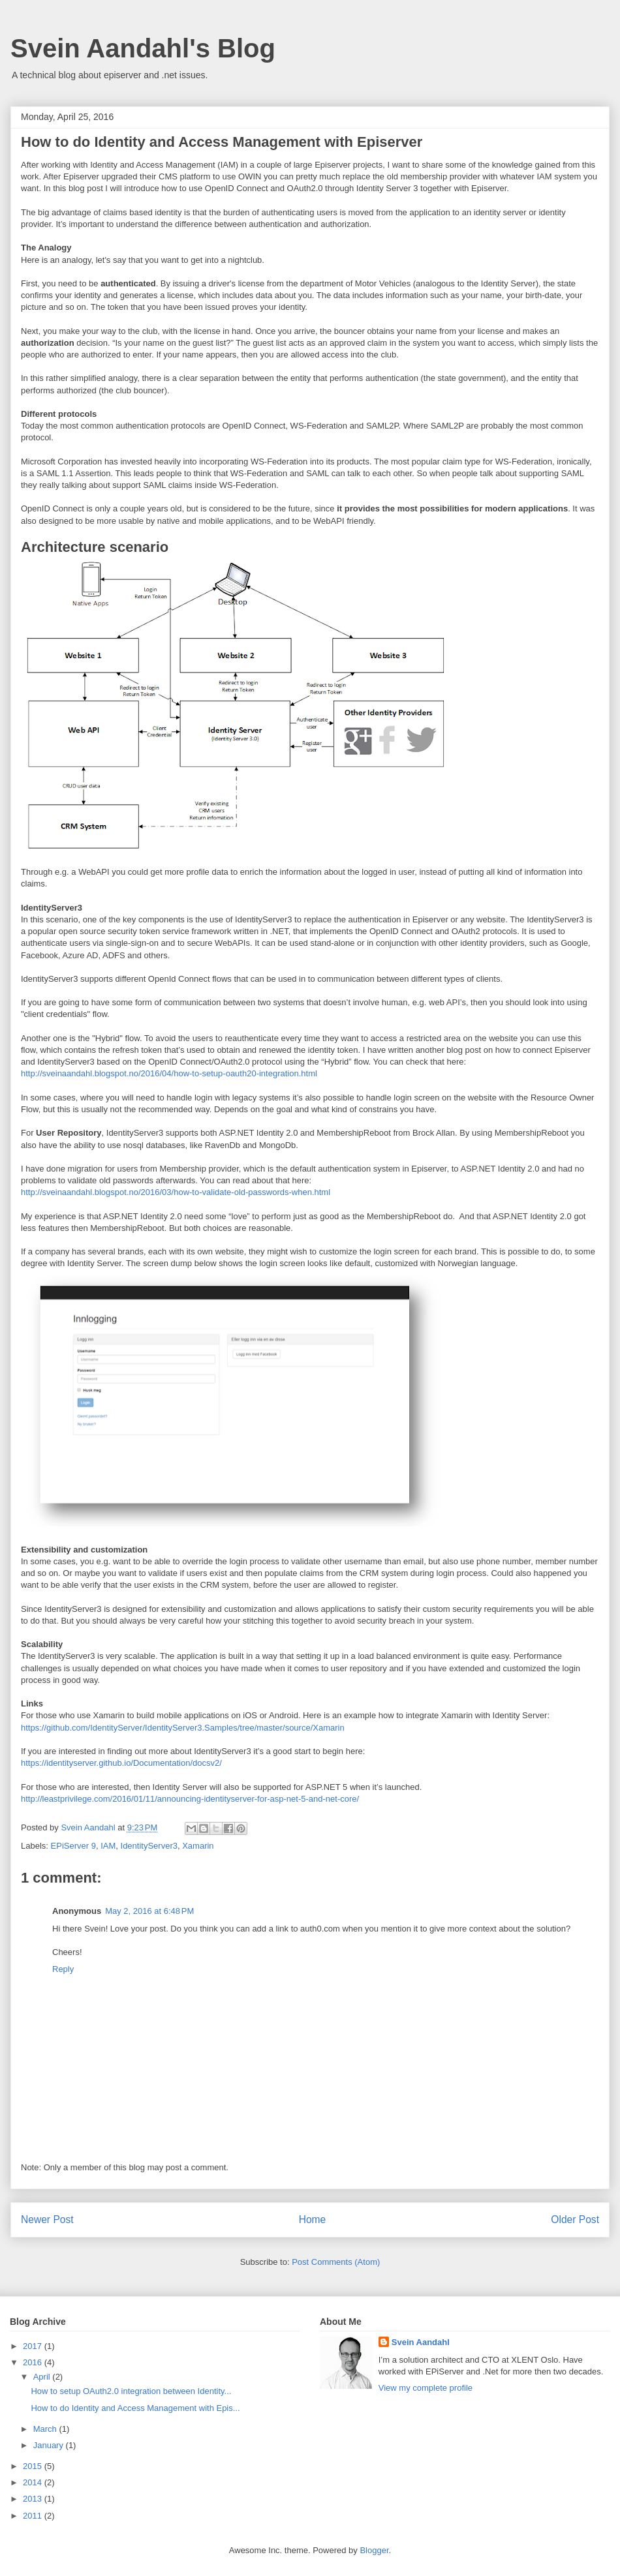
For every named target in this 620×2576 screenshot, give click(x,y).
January (49, 2445)
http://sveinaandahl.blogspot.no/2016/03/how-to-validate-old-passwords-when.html (175, 1192)
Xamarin (197, 1846)
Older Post (575, 2219)
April (43, 2377)
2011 (33, 2516)
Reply (63, 1969)
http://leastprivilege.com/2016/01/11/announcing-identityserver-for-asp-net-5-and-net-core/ (190, 1799)
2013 (33, 2499)
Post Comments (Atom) (336, 2262)
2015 (33, 2466)
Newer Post (47, 2219)
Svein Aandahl (421, 2342)
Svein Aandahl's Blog (142, 48)
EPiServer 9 (73, 1846)
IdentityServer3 (149, 1846)
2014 (33, 2482)
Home (312, 2219)
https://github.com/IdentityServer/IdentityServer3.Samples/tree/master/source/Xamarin (183, 1728)
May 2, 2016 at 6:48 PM (149, 1911)
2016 (33, 2362)
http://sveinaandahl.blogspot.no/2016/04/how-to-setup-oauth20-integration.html (169, 1073)
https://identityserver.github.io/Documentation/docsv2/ (121, 1763)
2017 (33, 2346)
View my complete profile (426, 2388)
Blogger (374, 2550)
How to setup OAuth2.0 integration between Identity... (131, 2391)
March (46, 2429)
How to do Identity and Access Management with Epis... (135, 2408)
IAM (108, 1846)
